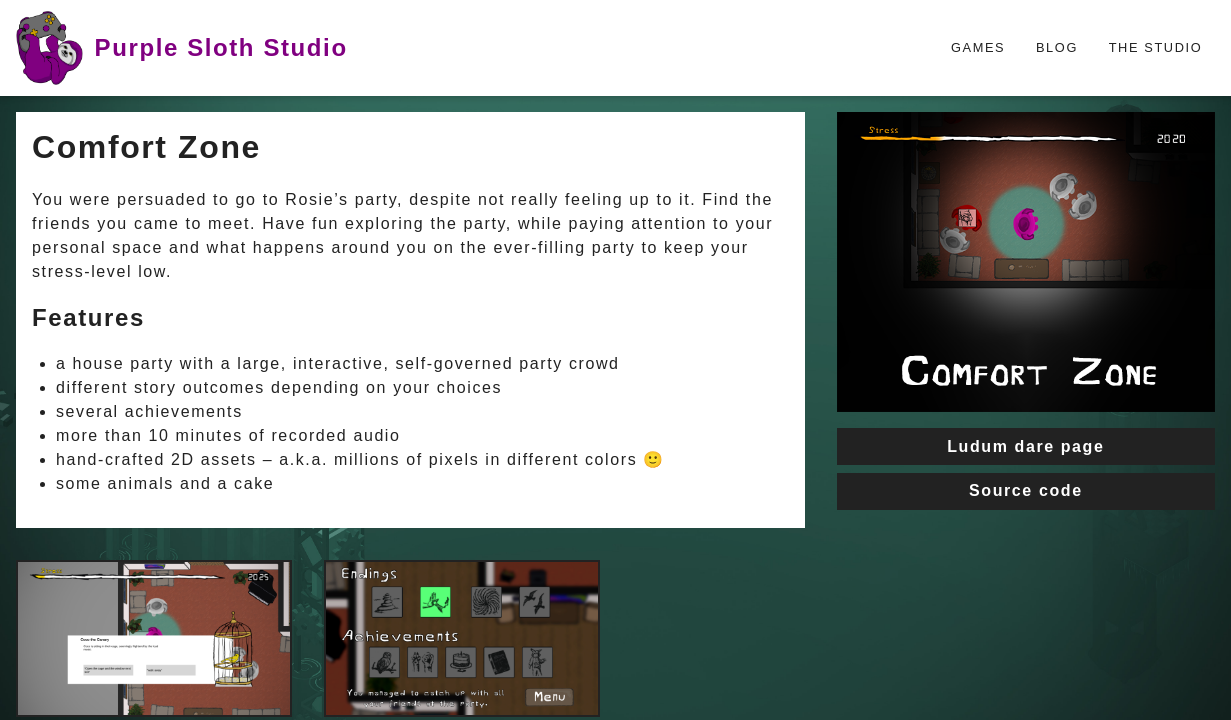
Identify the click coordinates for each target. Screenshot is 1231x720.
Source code (1026, 490)
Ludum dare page (1025, 446)
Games (978, 47)
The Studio (1156, 47)
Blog (1057, 47)
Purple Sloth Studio (182, 48)
